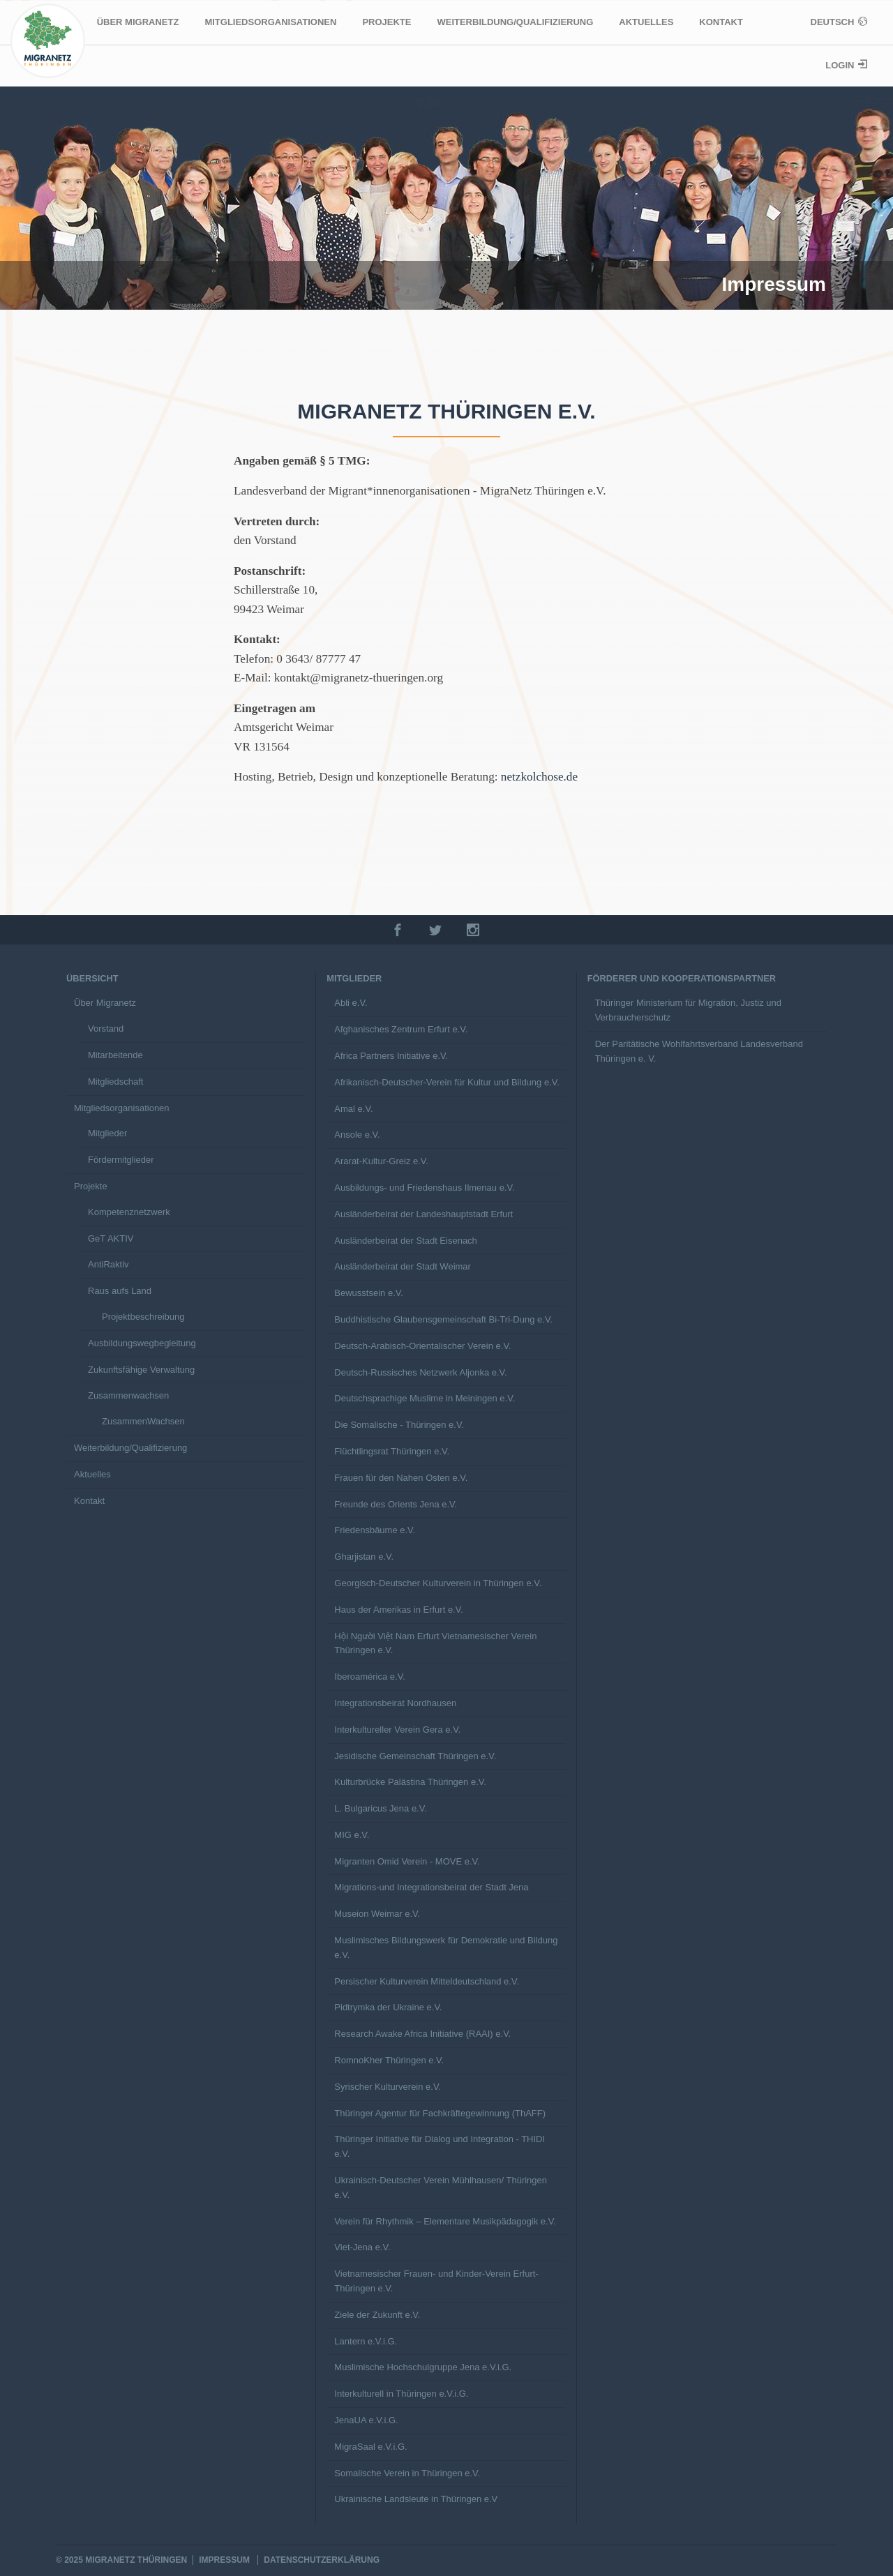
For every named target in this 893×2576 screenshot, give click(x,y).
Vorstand (105, 1028)
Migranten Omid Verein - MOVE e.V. (406, 1861)
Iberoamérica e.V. (369, 1676)
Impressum (224, 2560)
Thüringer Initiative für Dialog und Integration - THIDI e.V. (439, 2146)
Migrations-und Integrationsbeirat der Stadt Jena (431, 1887)
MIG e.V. (351, 1835)
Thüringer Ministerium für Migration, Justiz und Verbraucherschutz (688, 1010)
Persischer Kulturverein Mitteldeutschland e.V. (426, 1981)
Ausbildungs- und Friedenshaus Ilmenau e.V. (424, 1187)
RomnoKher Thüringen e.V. (389, 2060)
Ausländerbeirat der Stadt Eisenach (405, 1240)
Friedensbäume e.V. (374, 1530)
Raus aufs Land (119, 1291)
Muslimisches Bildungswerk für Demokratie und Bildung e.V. (445, 1947)
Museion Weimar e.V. (377, 1913)
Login (841, 65)
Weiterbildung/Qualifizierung (515, 22)
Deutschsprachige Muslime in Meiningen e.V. (424, 1398)
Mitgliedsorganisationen (270, 22)
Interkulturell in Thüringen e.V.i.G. (401, 2393)
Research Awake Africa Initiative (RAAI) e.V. (422, 2033)
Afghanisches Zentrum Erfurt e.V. (400, 1029)
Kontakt (721, 22)
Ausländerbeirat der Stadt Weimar (402, 1266)
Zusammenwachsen (128, 1395)
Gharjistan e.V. (363, 1556)
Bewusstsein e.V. (368, 1293)
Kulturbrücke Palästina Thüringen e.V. (410, 1782)
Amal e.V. (353, 1109)
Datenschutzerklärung (322, 2560)
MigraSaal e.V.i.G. (370, 2446)
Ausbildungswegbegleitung (142, 1343)
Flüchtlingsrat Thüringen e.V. (391, 1451)
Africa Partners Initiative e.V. (391, 1055)
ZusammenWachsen (143, 1421)
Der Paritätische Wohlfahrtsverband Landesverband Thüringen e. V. (699, 1051)
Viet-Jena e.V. (362, 2247)
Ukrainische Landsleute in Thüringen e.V (415, 2499)
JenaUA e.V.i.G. (366, 2420)
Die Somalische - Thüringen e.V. (399, 1424)
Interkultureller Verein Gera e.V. (397, 1729)
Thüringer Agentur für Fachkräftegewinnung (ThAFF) (440, 2113)
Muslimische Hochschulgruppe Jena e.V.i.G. (422, 2367)
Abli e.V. (350, 1002)
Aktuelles (646, 22)
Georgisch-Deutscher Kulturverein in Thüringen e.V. (437, 1583)
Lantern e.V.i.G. (365, 2341)
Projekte (386, 22)
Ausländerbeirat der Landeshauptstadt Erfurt (423, 1214)
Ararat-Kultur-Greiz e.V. (381, 1161)
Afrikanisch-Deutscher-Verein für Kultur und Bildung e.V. (447, 1082)
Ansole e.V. (357, 1134)
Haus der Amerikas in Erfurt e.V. (398, 1609)
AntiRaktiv (108, 1264)
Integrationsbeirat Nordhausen (395, 1703)
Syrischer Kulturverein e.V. (387, 2086)
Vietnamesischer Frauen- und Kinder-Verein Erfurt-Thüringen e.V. (436, 2280)
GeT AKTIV (111, 1238)
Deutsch (834, 22)
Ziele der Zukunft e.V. (377, 2315)
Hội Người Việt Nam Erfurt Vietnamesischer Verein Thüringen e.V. (435, 1643)
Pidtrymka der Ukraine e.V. (388, 2007)
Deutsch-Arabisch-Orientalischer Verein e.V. (422, 1346)
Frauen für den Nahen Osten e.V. (400, 1477)
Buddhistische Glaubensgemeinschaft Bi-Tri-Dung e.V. (443, 1319)
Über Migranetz (138, 22)
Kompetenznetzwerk (129, 1212)
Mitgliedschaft (115, 1081)
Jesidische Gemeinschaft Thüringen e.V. (415, 1756)
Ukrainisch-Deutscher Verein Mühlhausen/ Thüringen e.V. (440, 2187)
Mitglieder (107, 1133)
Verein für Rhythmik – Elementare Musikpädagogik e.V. (444, 2221)
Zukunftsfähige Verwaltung (141, 1369)
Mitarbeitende (115, 1055)
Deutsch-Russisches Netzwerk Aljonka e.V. (420, 1372)
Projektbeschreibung (143, 1316)
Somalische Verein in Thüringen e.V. (407, 2473)
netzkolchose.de (539, 776)
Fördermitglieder (121, 1159)
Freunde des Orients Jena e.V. (395, 1504)
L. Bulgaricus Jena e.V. (380, 1808)
